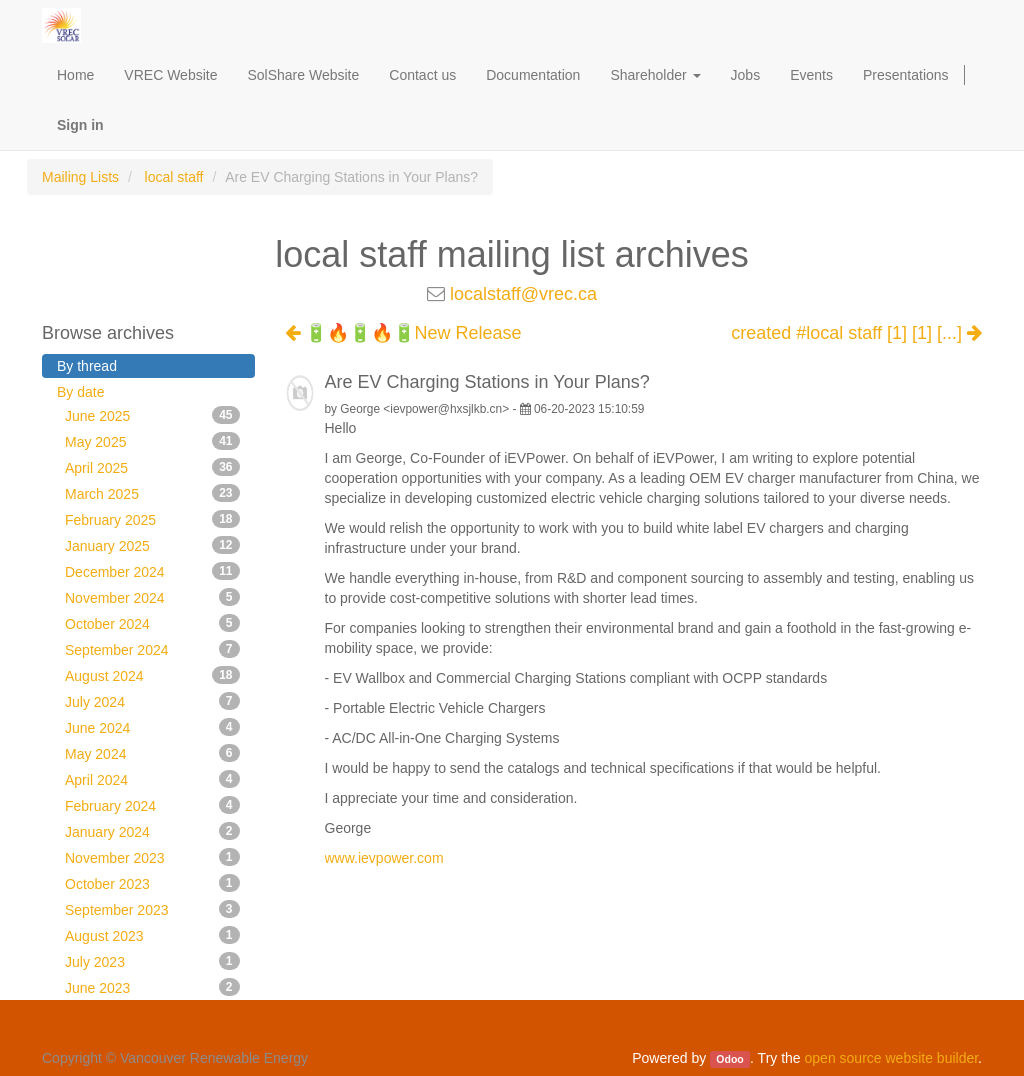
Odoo (729, 1059)
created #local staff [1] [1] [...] (856, 333)
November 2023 (152, 857)
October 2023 (152, 883)
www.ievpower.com (384, 858)
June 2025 (152, 415)
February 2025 (152, 519)
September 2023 (152, 909)
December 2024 (152, 571)
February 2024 (152, 805)
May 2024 (152, 753)
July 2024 (152, 701)
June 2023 (152, 987)
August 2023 (152, 935)
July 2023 (152, 961)
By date (80, 392)
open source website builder (892, 1058)
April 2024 (152, 779)
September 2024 (152, 649)
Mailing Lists (80, 177)
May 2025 (152, 441)
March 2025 (152, 493)
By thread (87, 366)
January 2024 (152, 831)
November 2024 (152, 597)
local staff (174, 177)
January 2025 (152, 545)
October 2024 (152, 623)
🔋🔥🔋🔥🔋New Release (403, 333)
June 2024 (152, 727)
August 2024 (152, 675)
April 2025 (152, 467)
